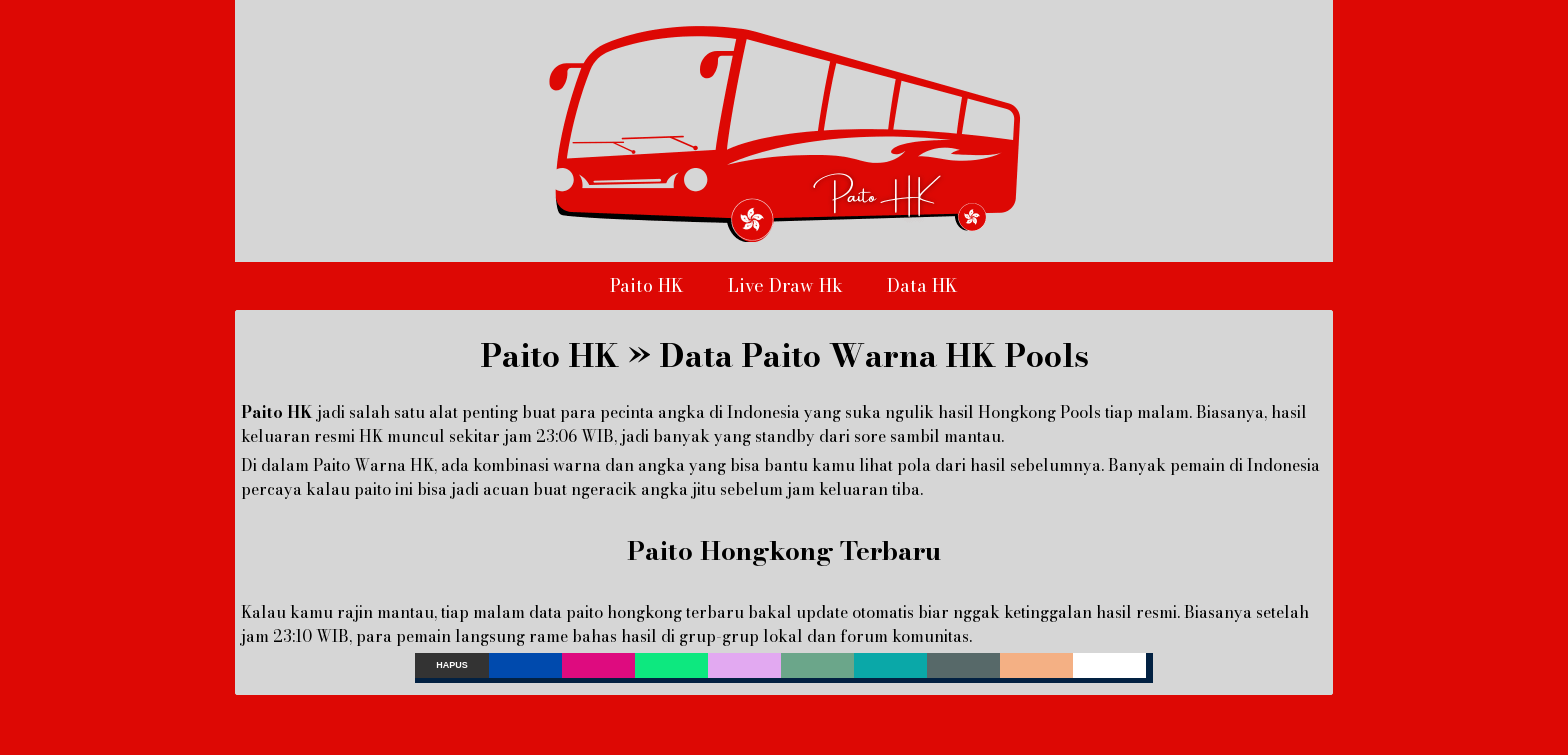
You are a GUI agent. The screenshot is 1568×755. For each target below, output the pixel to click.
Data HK (922, 285)
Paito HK (647, 285)
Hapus (452, 665)
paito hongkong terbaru (655, 612)
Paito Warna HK (373, 465)
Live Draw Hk (785, 285)
